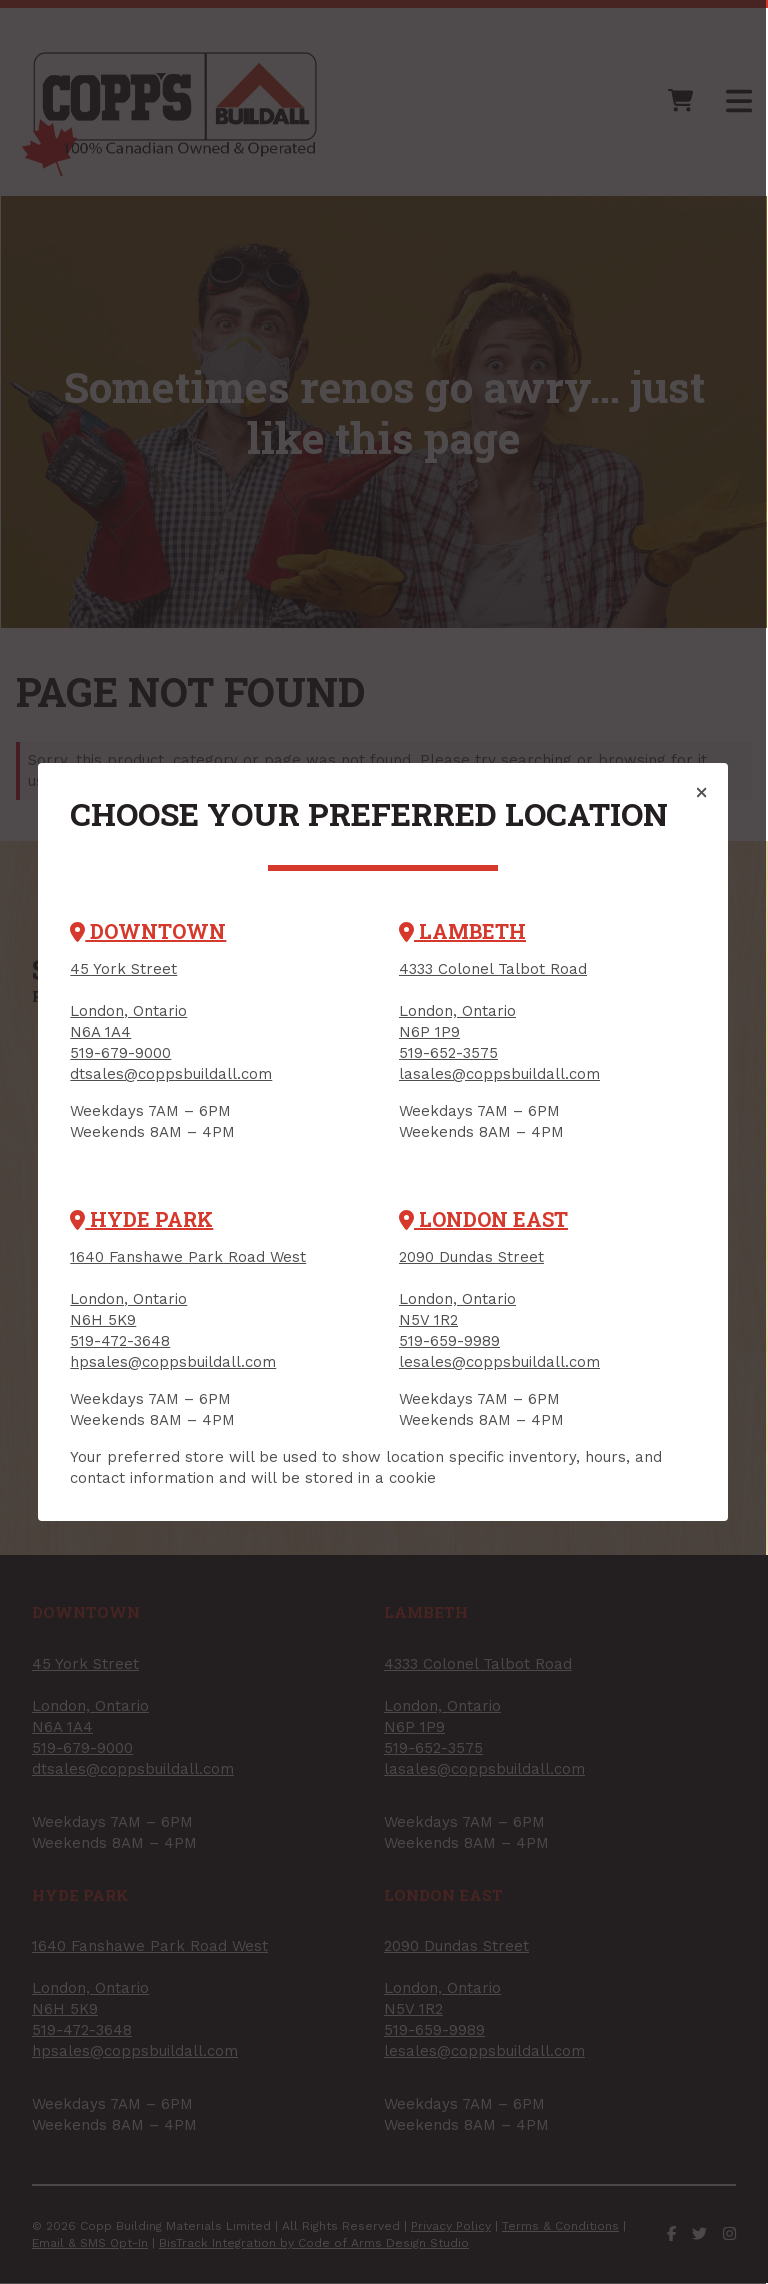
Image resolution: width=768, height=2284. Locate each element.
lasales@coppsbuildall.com (500, 1074)
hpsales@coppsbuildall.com (173, 1362)
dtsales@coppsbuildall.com (171, 1074)
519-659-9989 (450, 1341)
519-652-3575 (449, 1053)
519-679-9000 (120, 1053)
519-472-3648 (120, 1341)
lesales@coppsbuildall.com (500, 1362)
